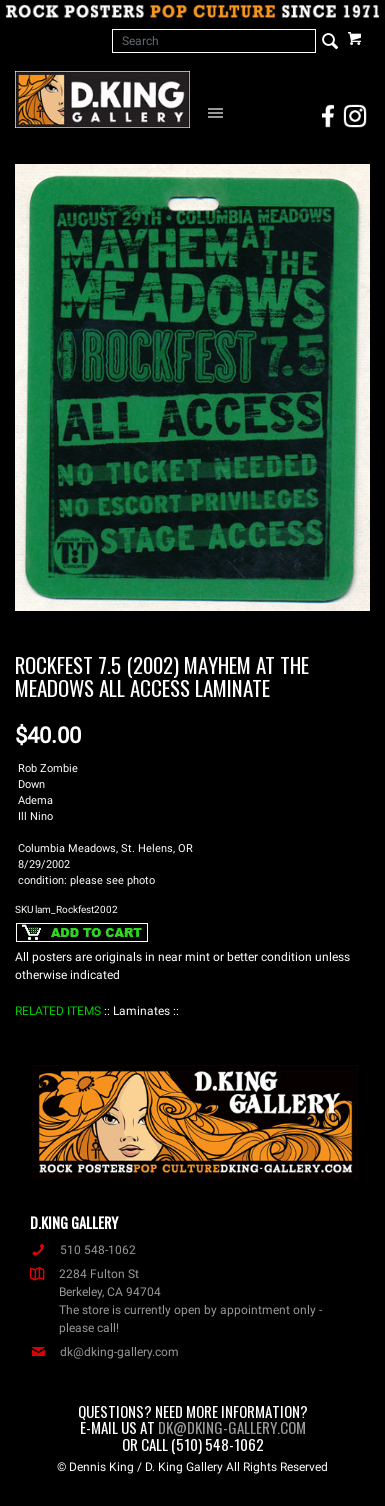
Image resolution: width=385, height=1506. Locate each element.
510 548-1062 (83, 1250)
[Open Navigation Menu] (218, 112)
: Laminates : (141, 1011)
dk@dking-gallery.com (104, 1352)
